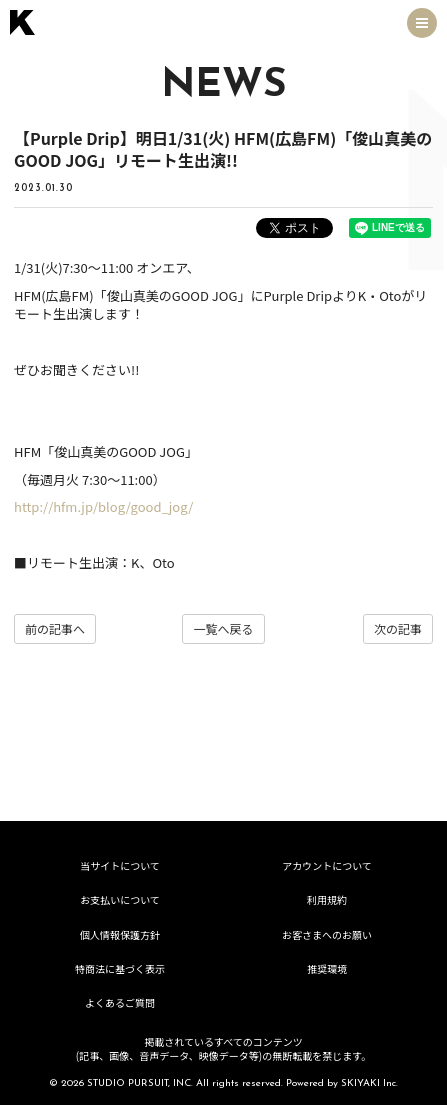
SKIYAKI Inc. (369, 1083)
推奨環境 (327, 968)
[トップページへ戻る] (22, 22)
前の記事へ (55, 628)
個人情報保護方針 (120, 934)
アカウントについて (327, 865)
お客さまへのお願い (327, 934)
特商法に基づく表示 (120, 968)
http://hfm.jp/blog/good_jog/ (103, 506)
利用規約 (327, 899)
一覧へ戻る (223, 628)
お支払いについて (120, 899)
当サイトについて (120, 865)
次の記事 (398, 628)
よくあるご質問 (120, 1002)
